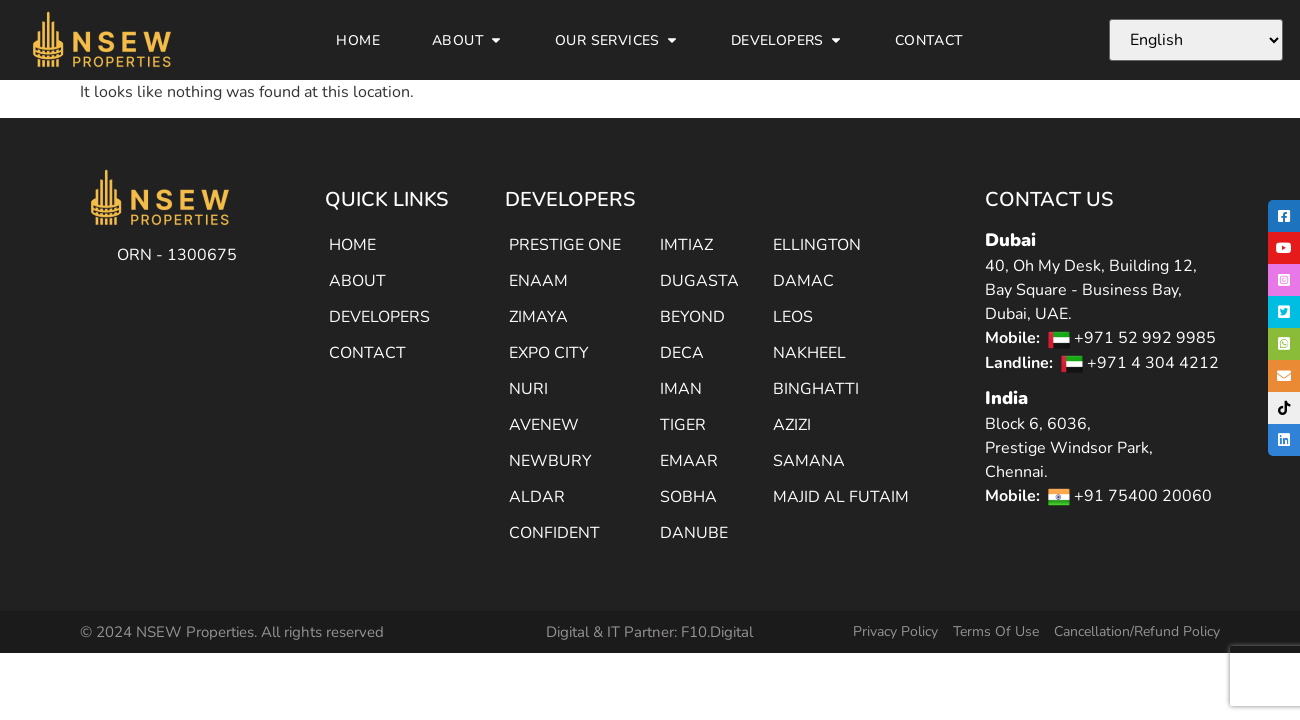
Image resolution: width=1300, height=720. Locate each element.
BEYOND (692, 317)
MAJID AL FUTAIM (841, 497)
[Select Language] (1196, 40)
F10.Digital (717, 632)
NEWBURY (550, 461)
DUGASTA (699, 281)
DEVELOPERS (379, 317)
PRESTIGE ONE (565, 245)
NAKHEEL (809, 353)
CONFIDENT (554, 533)
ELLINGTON (817, 245)
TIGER (683, 425)
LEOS (793, 317)
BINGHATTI (816, 389)
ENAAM (538, 281)
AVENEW (544, 425)
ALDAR (537, 497)
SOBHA (688, 497)
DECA (682, 353)
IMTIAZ (686, 245)
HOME (352, 245)
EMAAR (689, 461)
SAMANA (809, 461)
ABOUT (357, 281)
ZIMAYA (538, 317)
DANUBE (694, 533)
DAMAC (803, 281)
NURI (528, 389)
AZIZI (792, 425)
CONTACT (367, 353)
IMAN (681, 389)
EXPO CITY (549, 353)
